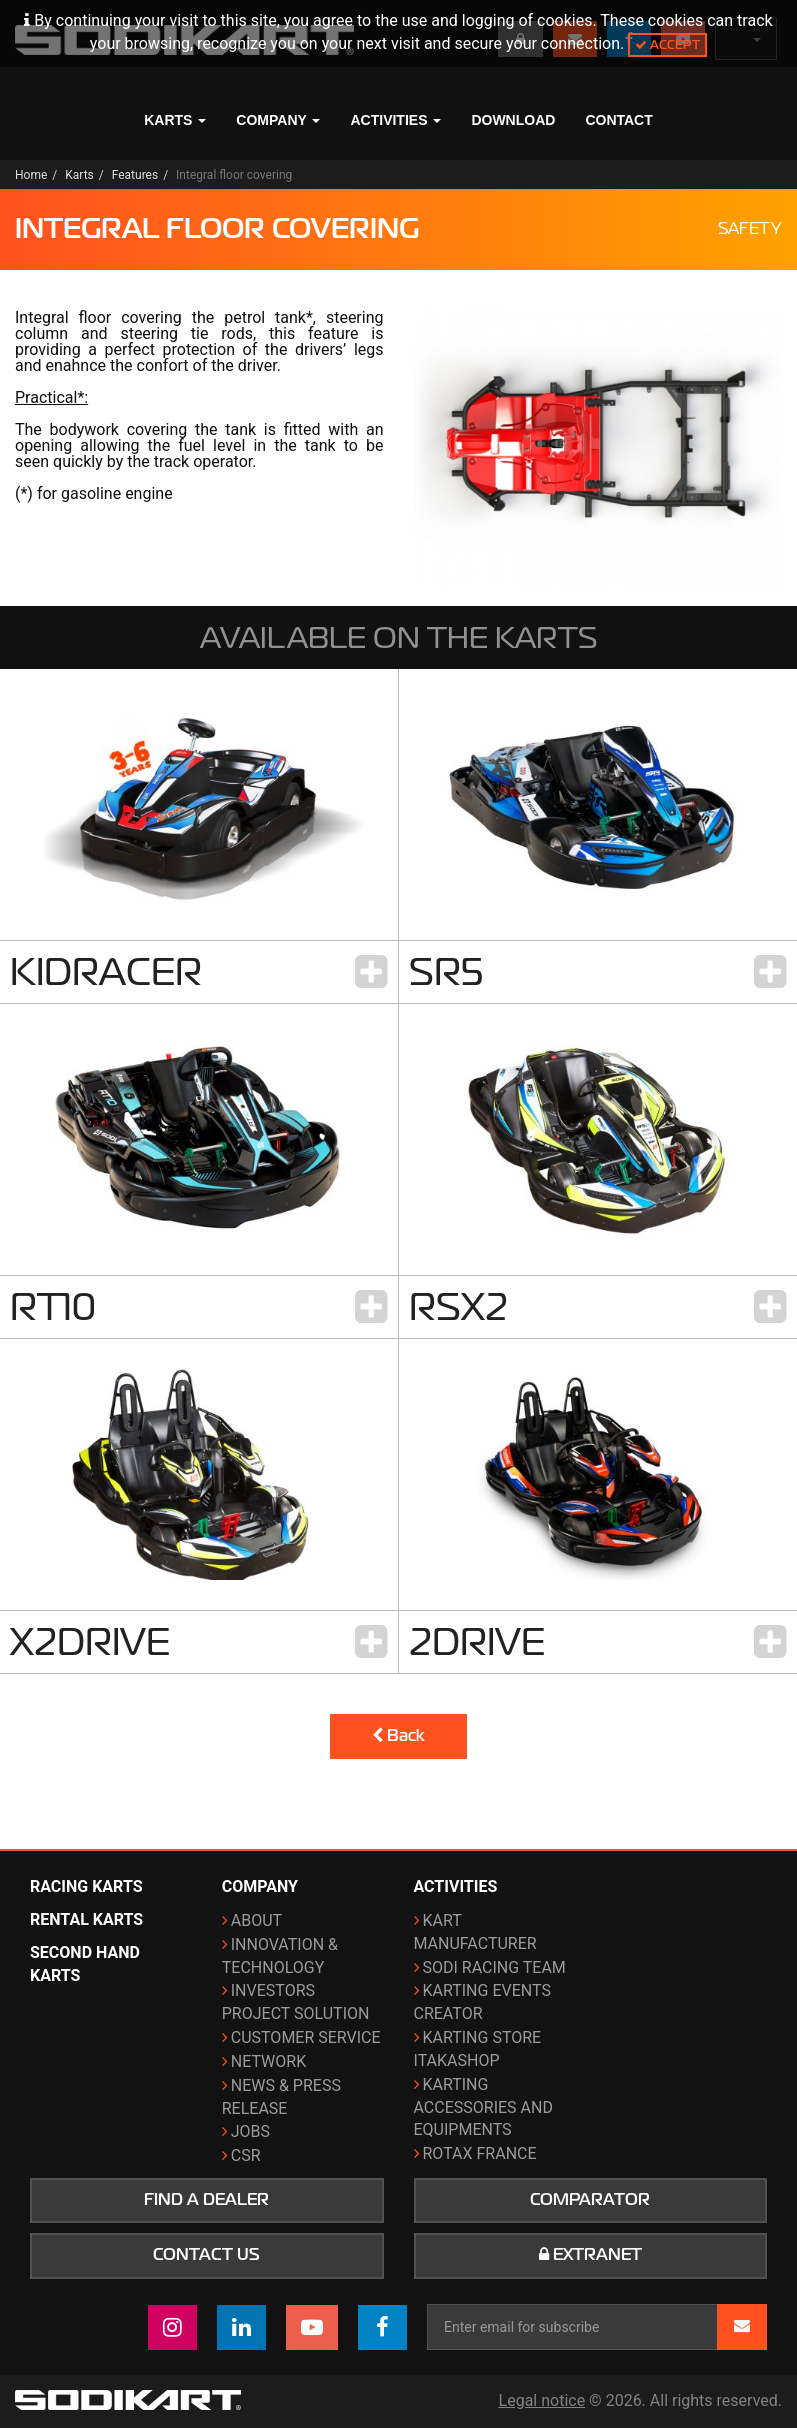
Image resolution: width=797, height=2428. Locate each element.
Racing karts (86, 1886)
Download (513, 120)
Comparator (590, 2200)
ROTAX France (480, 2153)
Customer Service (306, 2037)
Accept (667, 44)
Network (268, 2061)
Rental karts (86, 1919)
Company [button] (278, 120)
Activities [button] (395, 120)
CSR (246, 2155)
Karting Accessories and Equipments (483, 2107)
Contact (618, 120)
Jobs (250, 2131)
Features (135, 175)
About (256, 1920)
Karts (79, 175)
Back (398, 1736)
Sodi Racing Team (494, 1967)
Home (31, 175)
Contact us (206, 2255)
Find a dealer (206, 2200)
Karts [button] (175, 120)
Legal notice (542, 2400)
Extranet (590, 2255)
